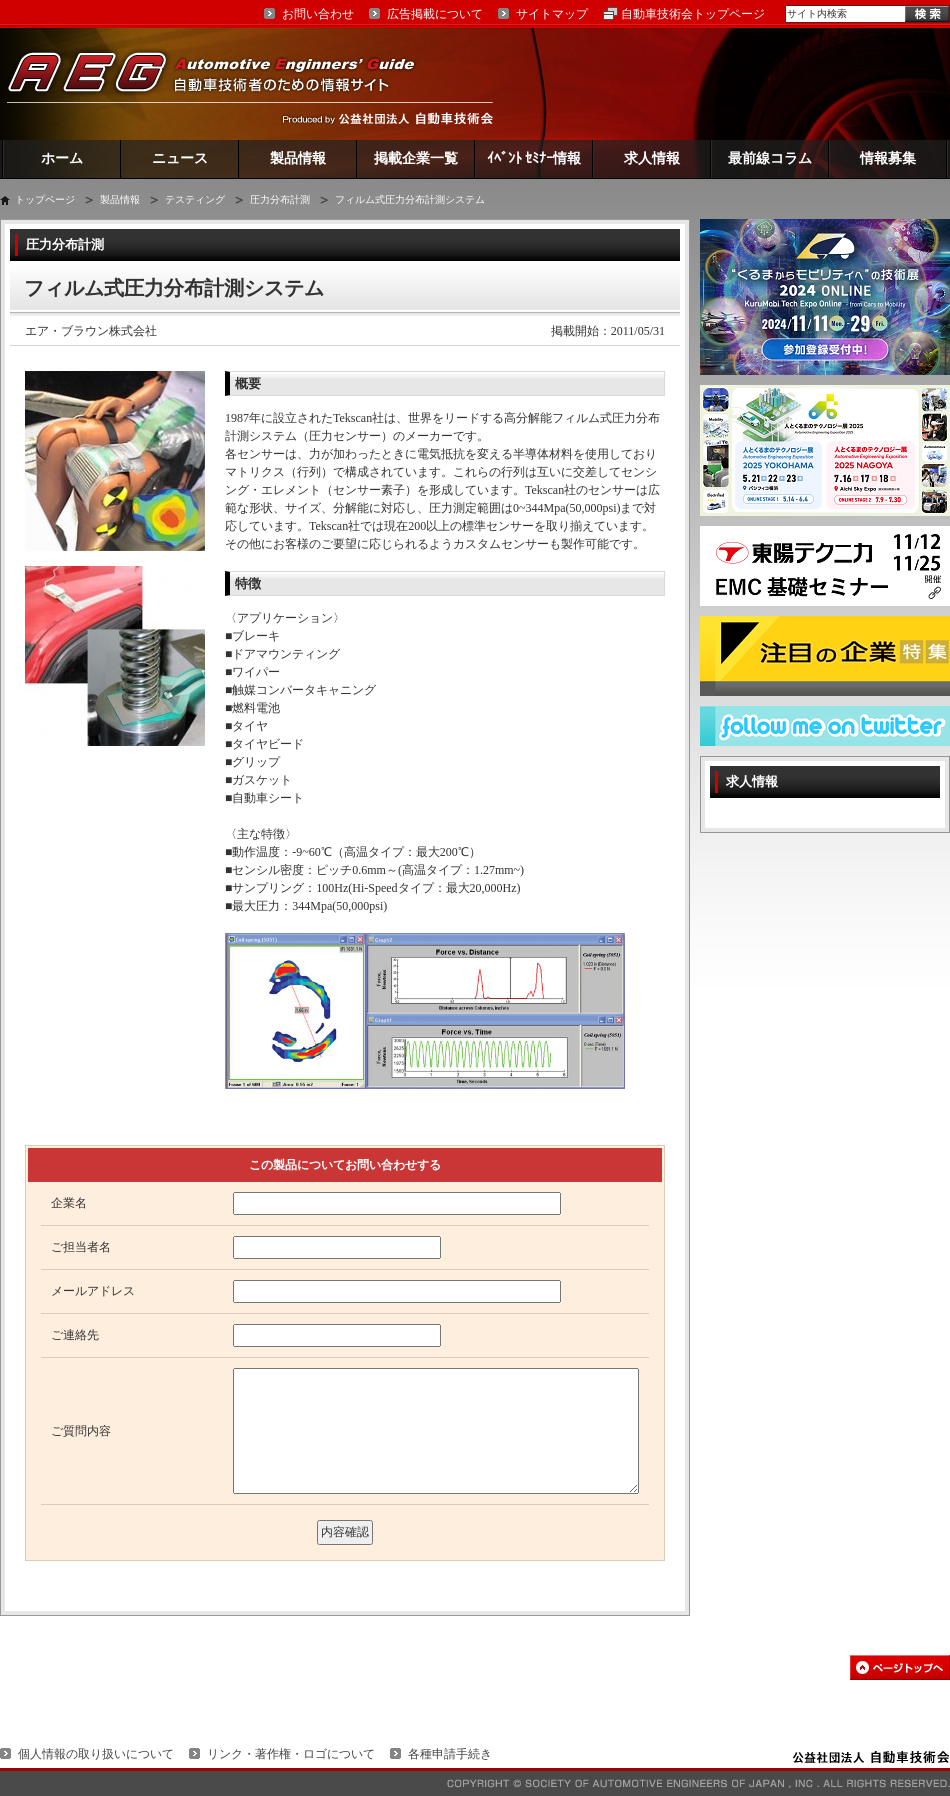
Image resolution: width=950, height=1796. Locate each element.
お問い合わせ (318, 14)
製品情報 (298, 158)
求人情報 (652, 158)
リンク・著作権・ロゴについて (291, 1754)
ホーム (62, 158)
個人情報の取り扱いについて (96, 1754)
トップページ (45, 199)
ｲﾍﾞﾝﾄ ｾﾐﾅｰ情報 (534, 158)
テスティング (195, 199)
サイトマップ (552, 14)
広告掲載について (435, 14)
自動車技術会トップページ (693, 14)
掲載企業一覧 (416, 158)
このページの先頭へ (900, 1667)
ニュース (180, 158)
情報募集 (888, 158)
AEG (224, 83)
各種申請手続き (450, 1754)
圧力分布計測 (280, 199)
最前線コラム (770, 158)
